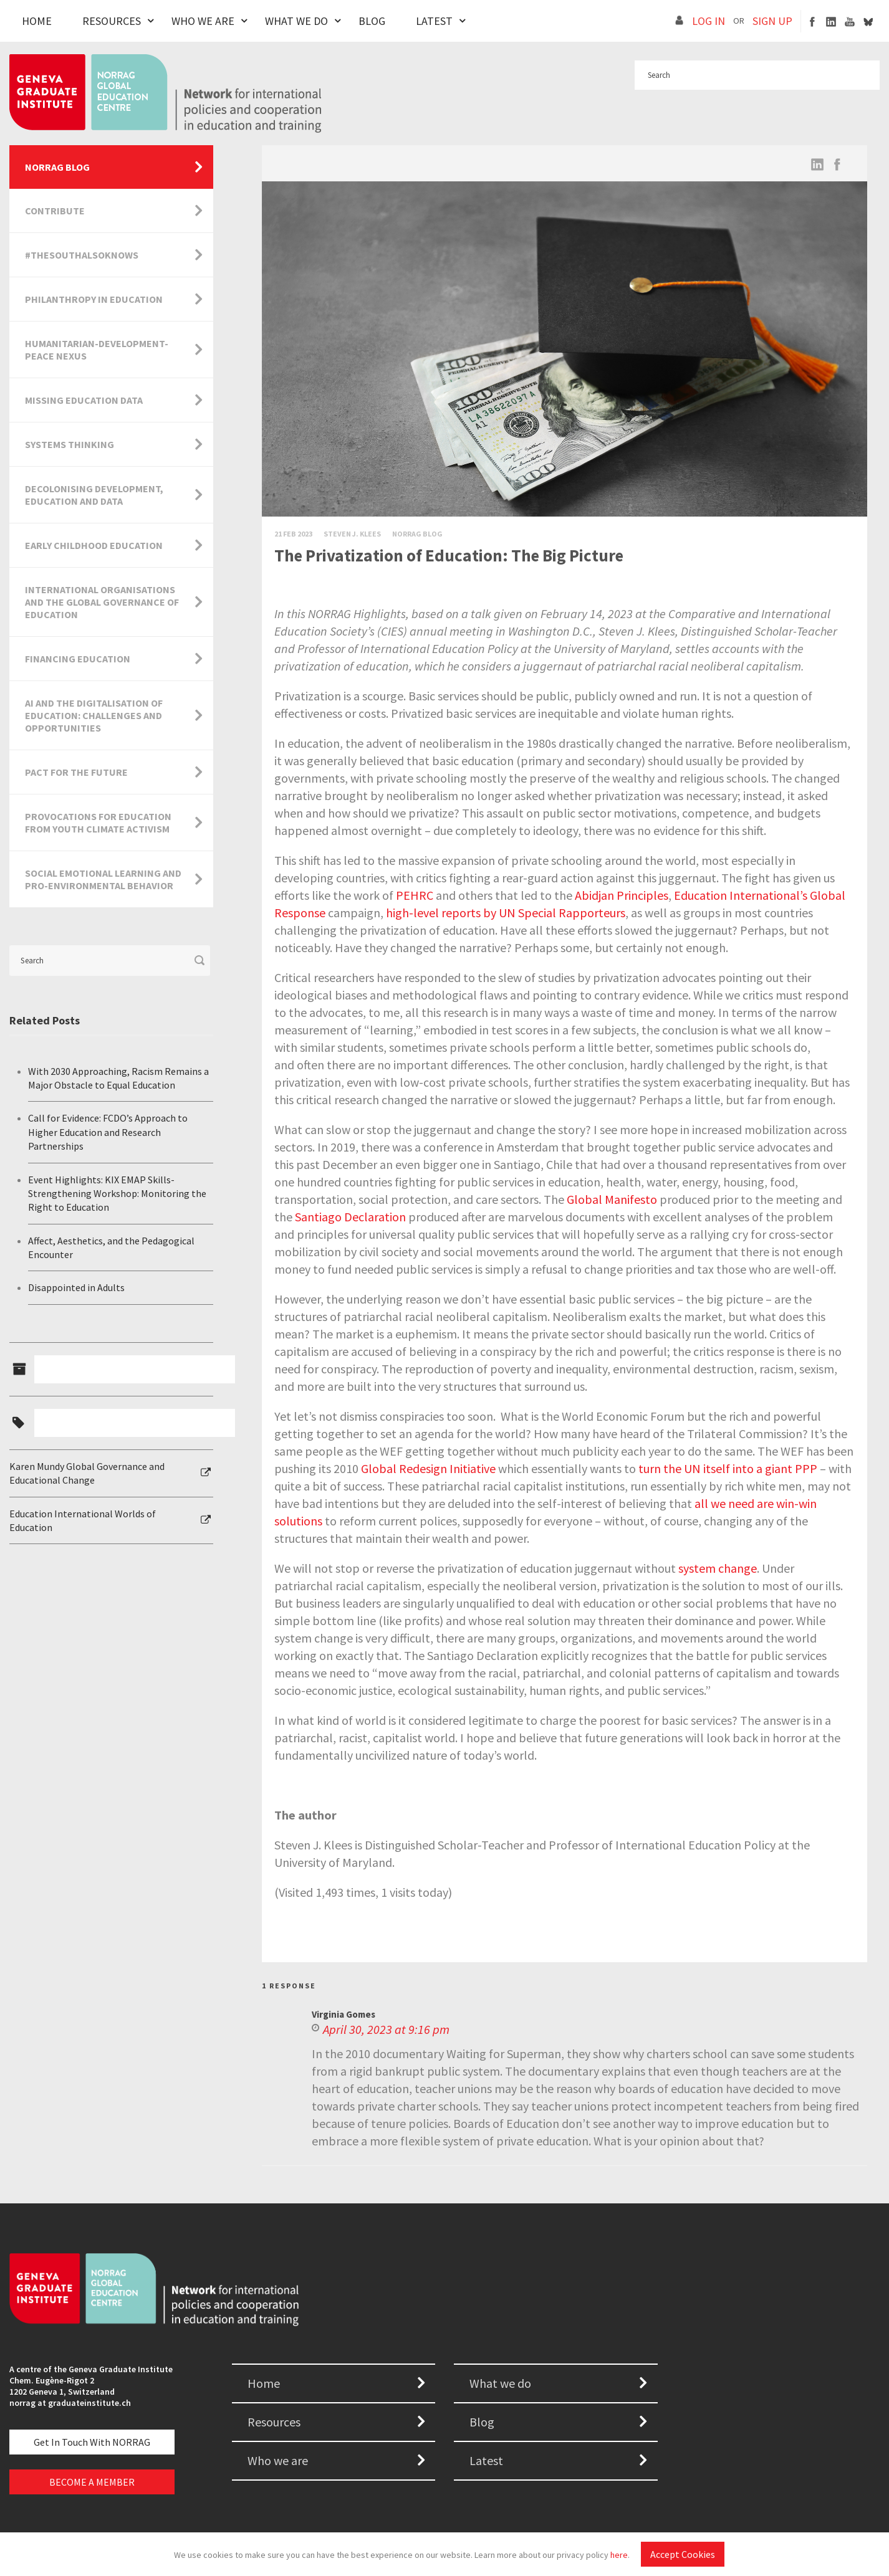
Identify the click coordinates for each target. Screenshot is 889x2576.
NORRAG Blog (57, 167)
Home (37, 21)
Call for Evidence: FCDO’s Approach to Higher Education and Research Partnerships (108, 1132)
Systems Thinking (69, 444)
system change (717, 1568)
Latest (434, 21)
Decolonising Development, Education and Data (94, 494)
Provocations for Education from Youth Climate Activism (98, 822)
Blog (371, 21)
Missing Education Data (84, 400)
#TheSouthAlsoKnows (81, 255)
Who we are (277, 2460)
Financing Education (77, 658)
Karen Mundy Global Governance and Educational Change (87, 1473)
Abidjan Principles (621, 895)
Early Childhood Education (94, 545)
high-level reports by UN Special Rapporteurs (505, 912)
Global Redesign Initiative (428, 1468)
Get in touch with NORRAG (92, 2442)
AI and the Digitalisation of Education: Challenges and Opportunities (94, 715)
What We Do (296, 21)
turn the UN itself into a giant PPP (727, 1468)
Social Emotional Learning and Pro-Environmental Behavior (103, 879)
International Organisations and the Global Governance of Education (102, 602)
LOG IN (708, 21)
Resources (111, 21)
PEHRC (414, 895)
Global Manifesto (612, 1199)
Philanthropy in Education (94, 299)
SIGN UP (772, 21)
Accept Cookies (682, 2554)
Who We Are (202, 21)
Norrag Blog (417, 533)
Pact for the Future (76, 772)
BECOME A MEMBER (92, 2482)
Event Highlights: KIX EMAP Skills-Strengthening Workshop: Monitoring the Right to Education (117, 1193)
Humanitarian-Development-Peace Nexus (96, 349)
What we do (500, 2383)
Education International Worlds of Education (82, 1520)
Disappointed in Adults (76, 1287)
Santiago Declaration (350, 1216)
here (619, 2554)
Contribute (55, 210)
